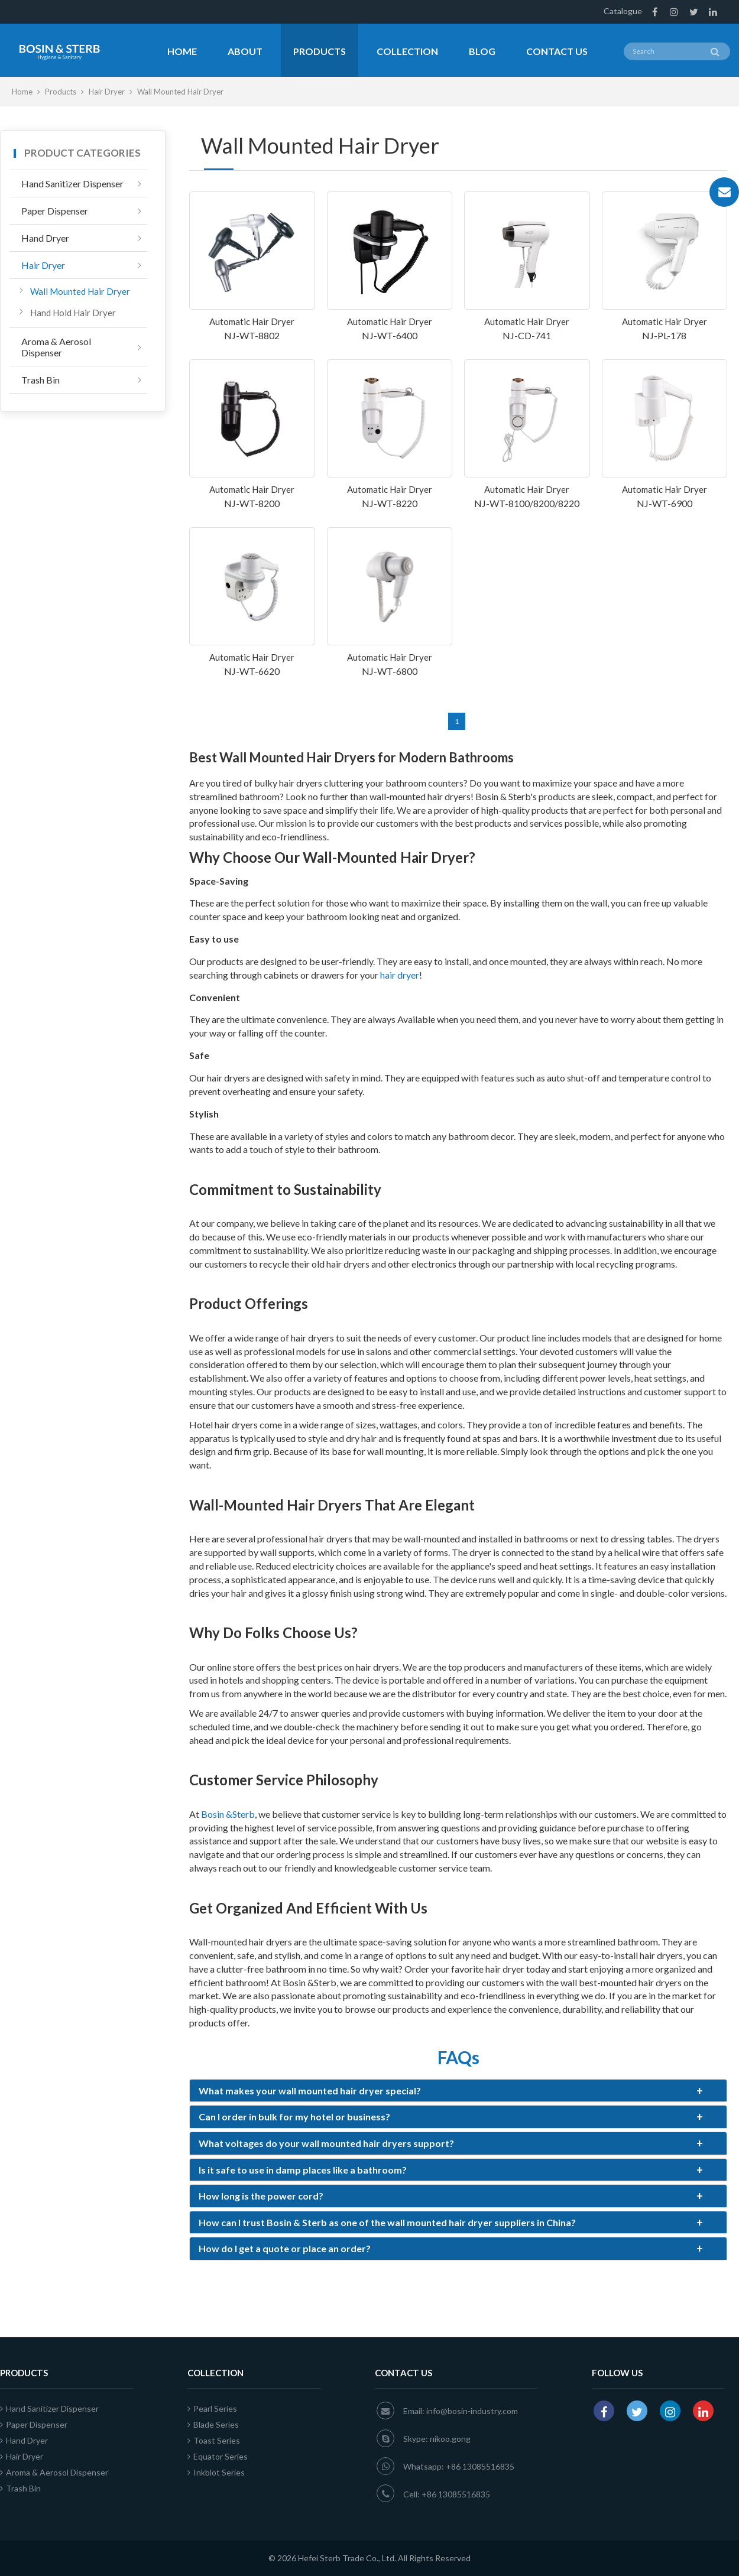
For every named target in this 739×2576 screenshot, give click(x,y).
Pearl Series (212, 2408)
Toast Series (213, 2440)
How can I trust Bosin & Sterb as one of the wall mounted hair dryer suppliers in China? (451, 2222)
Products (319, 51)
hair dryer (399, 974)
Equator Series (217, 2456)
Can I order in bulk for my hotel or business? (451, 2117)
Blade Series (213, 2424)
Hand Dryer (45, 237)
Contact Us (557, 51)
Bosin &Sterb (228, 1814)
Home (182, 51)
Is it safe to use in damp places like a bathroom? (451, 2170)
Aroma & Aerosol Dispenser (56, 347)
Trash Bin (40, 379)
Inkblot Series (216, 2472)
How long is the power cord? (451, 2196)
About (245, 51)
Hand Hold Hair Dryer (73, 312)
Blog (482, 51)
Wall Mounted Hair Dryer (80, 291)
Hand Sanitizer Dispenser (72, 183)
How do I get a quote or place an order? (451, 2248)
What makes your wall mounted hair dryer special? (451, 2091)
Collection (407, 51)
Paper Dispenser (54, 210)
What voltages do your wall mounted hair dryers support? (451, 2143)
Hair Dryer (108, 91)
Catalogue (623, 11)
